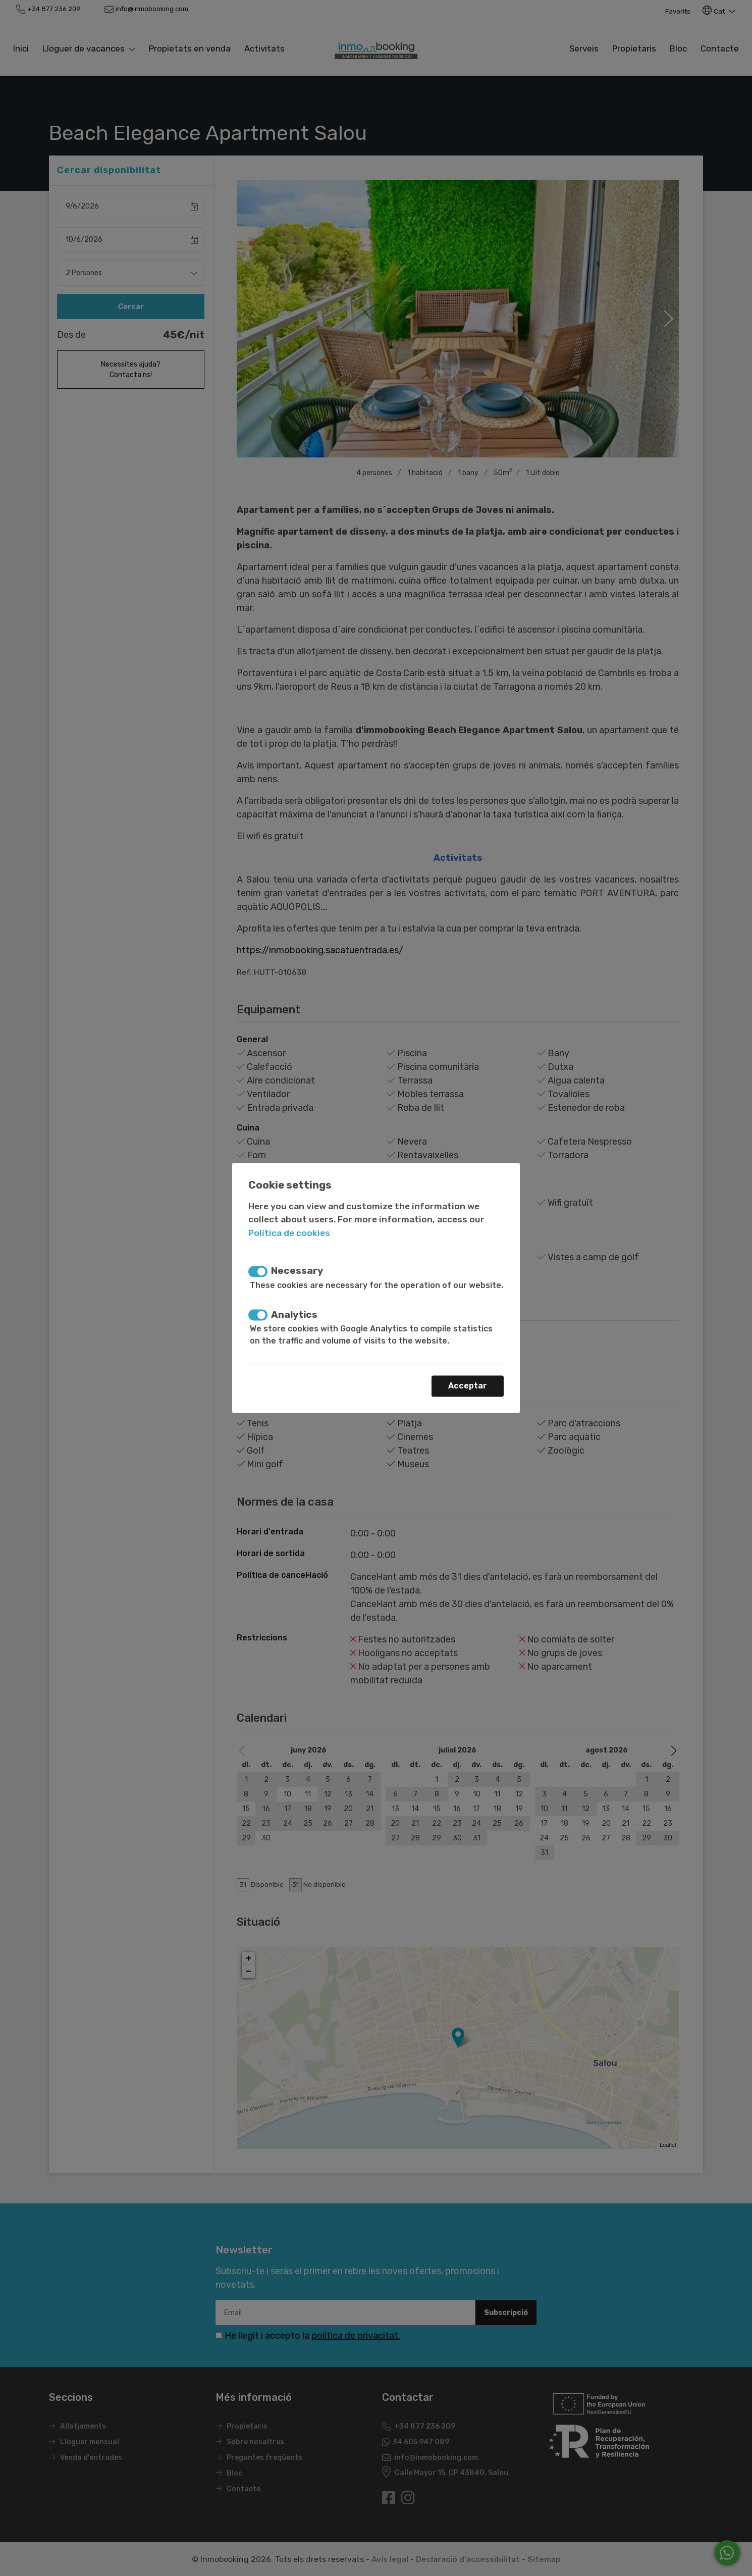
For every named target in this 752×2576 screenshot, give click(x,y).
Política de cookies (289, 1233)
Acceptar (467, 1386)
